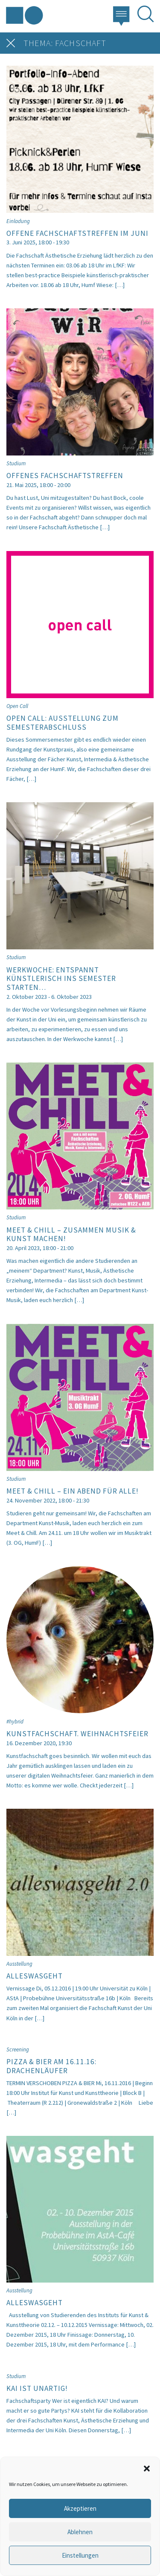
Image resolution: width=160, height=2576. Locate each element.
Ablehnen (80, 2532)
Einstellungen (80, 2555)
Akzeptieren (80, 2508)
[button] (147, 2467)
